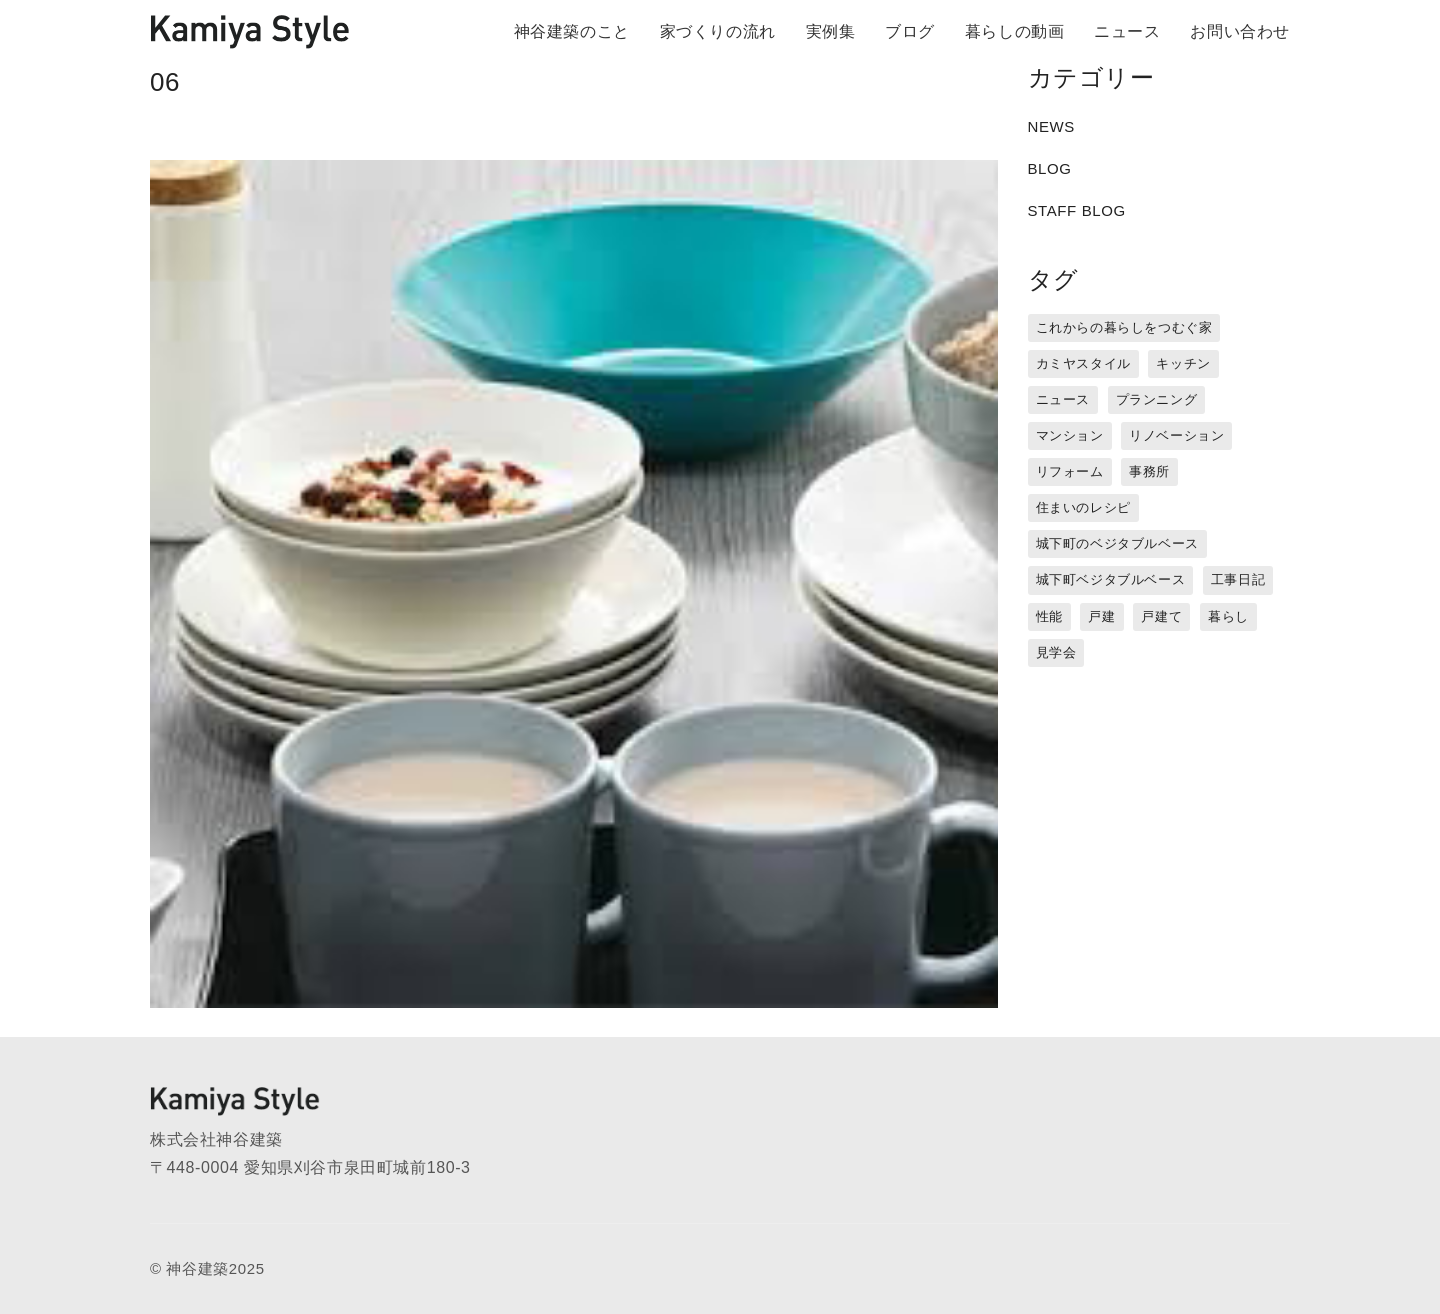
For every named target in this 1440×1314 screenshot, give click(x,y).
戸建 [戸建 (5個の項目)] (1101, 616)
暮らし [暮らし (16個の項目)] (1228, 616)
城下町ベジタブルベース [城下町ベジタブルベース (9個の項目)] (1111, 579)
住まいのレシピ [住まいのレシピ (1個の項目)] (1083, 507)
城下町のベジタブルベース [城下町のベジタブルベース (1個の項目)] (1117, 543)
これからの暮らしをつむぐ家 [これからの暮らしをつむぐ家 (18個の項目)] (1124, 327)
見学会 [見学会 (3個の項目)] (1056, 652)
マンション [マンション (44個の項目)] (1070, 435)
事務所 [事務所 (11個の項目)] (1149, 471)
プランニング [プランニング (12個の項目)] (1157, 399)
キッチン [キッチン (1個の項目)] (1183, 363)
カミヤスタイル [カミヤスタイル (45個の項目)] (1083, 363)
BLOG (1050, 168)
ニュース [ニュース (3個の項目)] (1063, 399)
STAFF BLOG (1077, 210)
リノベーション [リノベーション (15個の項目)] (1176, 435)
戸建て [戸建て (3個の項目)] (1161, 616)
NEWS (1051, 126)
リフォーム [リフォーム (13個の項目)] (1070, 471)
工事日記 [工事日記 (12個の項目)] (1238, 579)
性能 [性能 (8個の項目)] (1049, 616)
